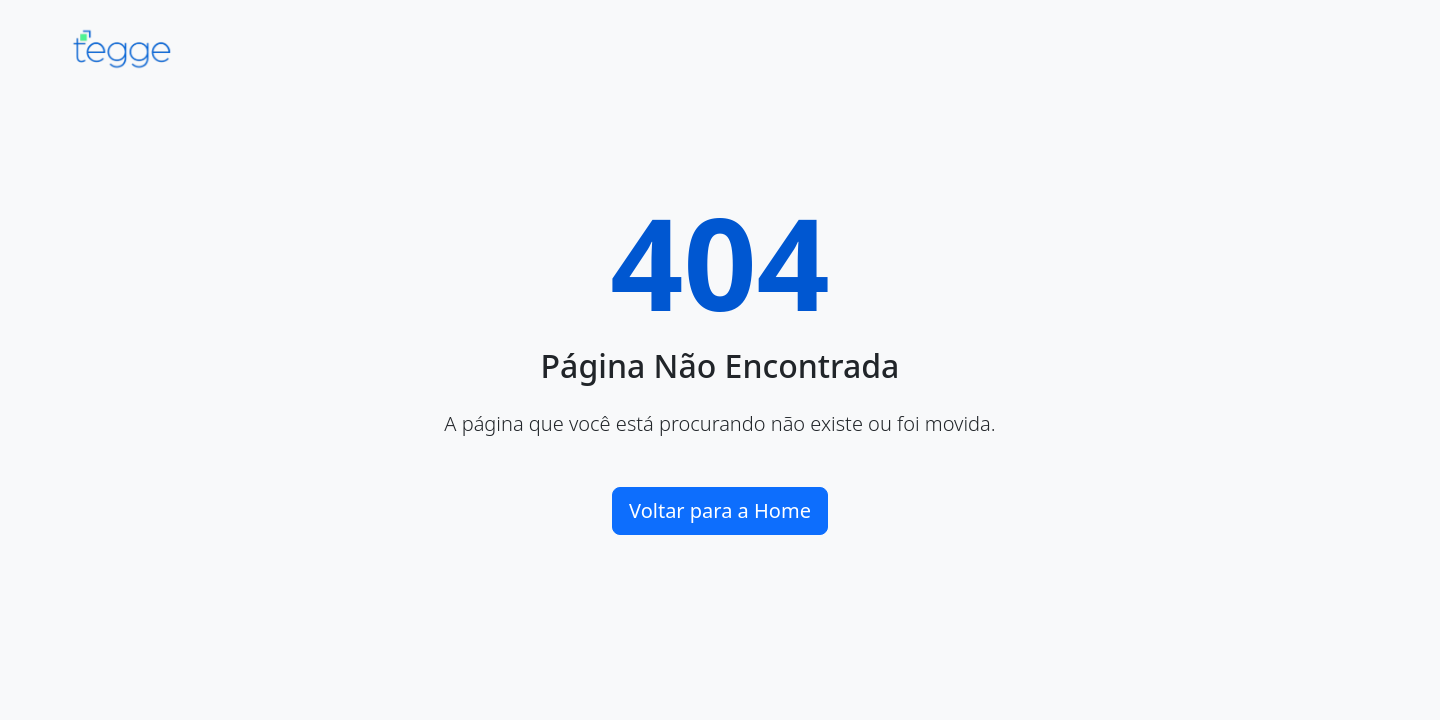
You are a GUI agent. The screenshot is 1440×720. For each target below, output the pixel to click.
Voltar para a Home (720, 510)
